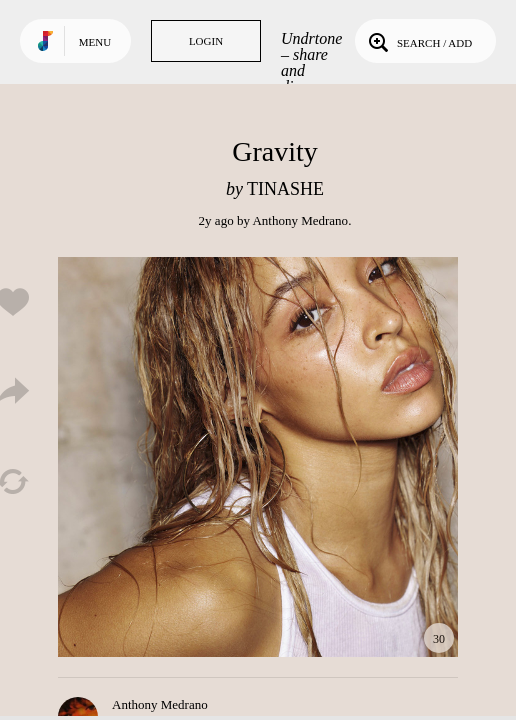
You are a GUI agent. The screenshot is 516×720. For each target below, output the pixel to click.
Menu (95, 42)
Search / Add (418, 41)
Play (258, 457)
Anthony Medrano (300, 220)
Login (206, 41)
